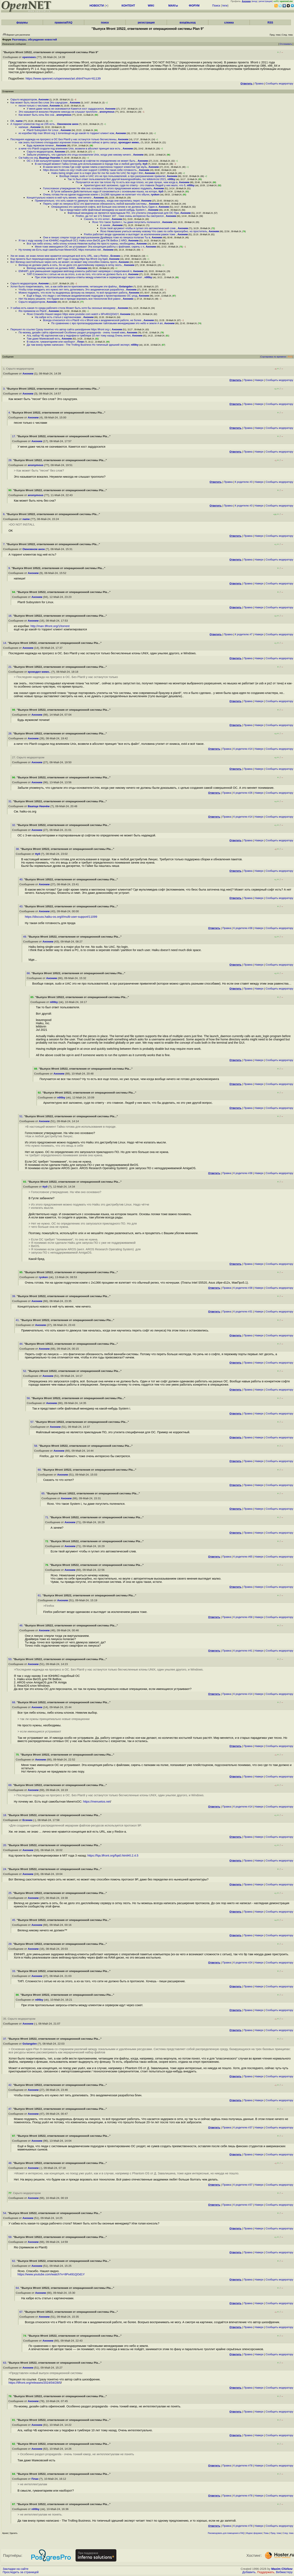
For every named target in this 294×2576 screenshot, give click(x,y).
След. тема (288, 2533)
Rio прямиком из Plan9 (33, 311)
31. (10, 801)
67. (21, 2311)
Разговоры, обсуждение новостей (34, 39)
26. (10, 733)
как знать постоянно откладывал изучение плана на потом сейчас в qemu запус (68, 142)
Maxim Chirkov (282, 2568)
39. (14, 1296)
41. (18, 1320)
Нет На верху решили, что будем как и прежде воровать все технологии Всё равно (70, 298)
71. (47, 1517)
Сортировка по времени (273, 356)
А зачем (105, 225)
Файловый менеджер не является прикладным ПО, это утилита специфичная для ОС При (123, 212)
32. (14, 825)
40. (21, 879)
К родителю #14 (243, 748)
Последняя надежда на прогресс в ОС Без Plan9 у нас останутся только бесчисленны (63, 139)
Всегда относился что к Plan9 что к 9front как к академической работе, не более (92, 320)
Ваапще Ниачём (49, 157)
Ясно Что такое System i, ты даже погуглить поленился (126, 222)
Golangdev (126, 286)
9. (9, 568)
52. (25, 1371)
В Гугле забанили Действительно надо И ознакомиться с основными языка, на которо (104, 191)
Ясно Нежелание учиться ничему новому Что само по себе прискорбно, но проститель (153, 231)
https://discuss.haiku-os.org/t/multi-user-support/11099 (61, 916)
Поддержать (265, 2572)
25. (10, 1893)
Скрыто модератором (23, 99)
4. (9, 412)
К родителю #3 (244, 481)
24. (5, 1869)
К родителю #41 (243, 1650)
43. (21, 906)
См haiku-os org (28, 157)
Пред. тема (276, 2533)
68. (14, 1702)
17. (14, 436)
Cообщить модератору (279, 83)
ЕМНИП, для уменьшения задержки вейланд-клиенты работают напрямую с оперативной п (75, 271)
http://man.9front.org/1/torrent (49, 626)
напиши (24, 127)
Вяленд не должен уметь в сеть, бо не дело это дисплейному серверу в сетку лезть (70, 265)
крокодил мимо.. (129, 142)
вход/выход (187, 22)
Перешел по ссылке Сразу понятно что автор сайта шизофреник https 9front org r (60, 329)
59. (10, 2237)
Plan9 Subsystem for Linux (43, 130)
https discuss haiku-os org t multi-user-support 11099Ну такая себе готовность (90, 169)
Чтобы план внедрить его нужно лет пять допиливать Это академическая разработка (72, 289)
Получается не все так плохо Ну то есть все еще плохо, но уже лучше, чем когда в (126, 182)
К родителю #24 (243, 1962)
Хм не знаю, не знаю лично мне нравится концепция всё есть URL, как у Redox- (59, 255)
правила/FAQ (63, 22)
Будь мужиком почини (41, 145)
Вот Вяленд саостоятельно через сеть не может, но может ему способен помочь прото (63, 261)
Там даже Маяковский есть (43, 338)
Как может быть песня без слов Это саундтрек (39, 102)
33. (14, 1971)
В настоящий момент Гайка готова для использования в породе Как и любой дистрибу (88, 163)
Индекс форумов (254, 2533)
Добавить (249, 2572)
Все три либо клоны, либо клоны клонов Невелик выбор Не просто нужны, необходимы (81, 243)
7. (4, 544)
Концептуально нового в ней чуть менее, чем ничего (59, 197)
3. (4, 388)
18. (5, 1815)
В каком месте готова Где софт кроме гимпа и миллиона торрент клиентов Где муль (95, 166)
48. (10, 2163)
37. (5, 2038)
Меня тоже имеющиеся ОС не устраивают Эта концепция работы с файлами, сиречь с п (89, 246)
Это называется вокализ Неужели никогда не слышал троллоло (58, 111)
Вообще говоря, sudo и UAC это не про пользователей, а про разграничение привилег (112, 176)
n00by (171, 179)
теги (224, 5)
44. (21, 1343)
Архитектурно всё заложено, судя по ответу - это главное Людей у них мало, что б (134, 185)
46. (21, 1625)
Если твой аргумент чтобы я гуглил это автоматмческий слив (138, 228)
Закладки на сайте (15, 2568)
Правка (259, 83)
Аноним (43, 99)
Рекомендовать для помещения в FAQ (226, 2533)
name (19, 120)
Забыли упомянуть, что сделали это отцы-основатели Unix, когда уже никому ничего (79, 154)
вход (254, 1)
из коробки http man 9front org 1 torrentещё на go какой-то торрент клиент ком (66, 133)
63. (5, 2362)
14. (5, 642)
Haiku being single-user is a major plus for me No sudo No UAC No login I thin (97, 173)
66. (29, 973)
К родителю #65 (243, 1556)
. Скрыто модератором (24, 2193)
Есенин (115, 255)
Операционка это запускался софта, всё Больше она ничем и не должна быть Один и (104, 206)
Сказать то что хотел (97, 219)
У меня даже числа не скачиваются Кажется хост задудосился (65, 108)
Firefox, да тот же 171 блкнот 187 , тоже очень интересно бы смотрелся (120, 215)
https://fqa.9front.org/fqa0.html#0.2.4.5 (112, 1855)
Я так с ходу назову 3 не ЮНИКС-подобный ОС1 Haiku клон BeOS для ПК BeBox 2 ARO (73, 240)
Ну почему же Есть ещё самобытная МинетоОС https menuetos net (60, 249)
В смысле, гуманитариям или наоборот (51, 341)
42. (10, 2084)
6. (4, 514)
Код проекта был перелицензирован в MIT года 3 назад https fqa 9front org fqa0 (59, 258)
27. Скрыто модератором (28, 757)
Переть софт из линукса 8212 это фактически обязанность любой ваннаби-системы (95, 203)
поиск (105, 22)
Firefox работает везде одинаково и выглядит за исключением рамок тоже (130, 234)
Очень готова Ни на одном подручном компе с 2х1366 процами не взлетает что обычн (96, 194)
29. (10, 1943)
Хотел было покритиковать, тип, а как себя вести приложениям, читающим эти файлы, (64, 286)
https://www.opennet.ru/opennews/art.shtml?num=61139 (63, 78)
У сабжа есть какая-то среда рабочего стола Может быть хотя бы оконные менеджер (63, 307)
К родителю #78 (243, 2465)
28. (10, 460)
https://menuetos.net (96, 1801)
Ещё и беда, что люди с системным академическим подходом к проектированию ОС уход (82, 295)
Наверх (259, 380)
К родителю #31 (243, 1311)
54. (5, 2213)
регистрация (265, 1)
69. (10, 1785)
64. (18, 2287)
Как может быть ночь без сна (37, 114)
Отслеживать (286, 44)
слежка (229, 22)
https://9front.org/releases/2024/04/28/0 (35, 2382)
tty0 (145, 163)
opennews (29, 57)
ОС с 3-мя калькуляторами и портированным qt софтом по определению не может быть (81, 160)
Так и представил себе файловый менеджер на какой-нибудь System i (103, 209)
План (80, 341)
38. (18, 848)
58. (36, 1445)
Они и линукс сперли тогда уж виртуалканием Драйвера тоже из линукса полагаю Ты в (96, 237)
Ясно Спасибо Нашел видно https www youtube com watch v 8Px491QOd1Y (73, 314)
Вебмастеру (284, 2572)
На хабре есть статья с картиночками (58, 317)
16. (10, 615)
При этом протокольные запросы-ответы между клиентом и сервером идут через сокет (89, 277)
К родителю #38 (243, 928)
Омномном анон (67, 123)
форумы (22, 22)
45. (14, 1920)
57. (32, 1421)
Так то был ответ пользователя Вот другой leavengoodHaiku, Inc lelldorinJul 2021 (117, 179)
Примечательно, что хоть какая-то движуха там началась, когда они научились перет (87, 200)
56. (29, 1398)
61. (40, 1595)
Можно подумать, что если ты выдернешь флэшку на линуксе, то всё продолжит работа (73, 292)
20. (5, 1845)
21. (10, 666)
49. (25, 936)
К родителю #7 (244, 634)
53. (10, 1659)
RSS (270, 22)
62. (14, 2260)
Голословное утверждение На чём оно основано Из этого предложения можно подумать (97, 188)
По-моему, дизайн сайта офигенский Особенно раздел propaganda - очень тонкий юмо (72, 332)
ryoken (155, 194)
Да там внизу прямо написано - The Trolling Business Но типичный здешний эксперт (78, 344)
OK (12, 120)
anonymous (107, 111)
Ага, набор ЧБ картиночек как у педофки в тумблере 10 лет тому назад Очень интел (79, 335)
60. (40, 1469)
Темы (266, 2533)
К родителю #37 (243, 2127)
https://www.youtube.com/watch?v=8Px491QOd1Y (51, 2274)
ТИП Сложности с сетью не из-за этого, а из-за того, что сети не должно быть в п (77, 274)
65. (43, 1493)
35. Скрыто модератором (19, 2018)
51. (21, 1116)
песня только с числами (33, 105)
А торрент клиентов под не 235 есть (33, 123)
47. (10, 2108)
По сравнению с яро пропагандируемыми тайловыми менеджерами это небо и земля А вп (107, 323)
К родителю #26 (243, 792)
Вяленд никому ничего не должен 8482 (51, 268)
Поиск (216, 5)
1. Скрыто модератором (18, 368)
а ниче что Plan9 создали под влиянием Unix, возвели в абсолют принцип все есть (70, 148)
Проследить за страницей (21, 2572)
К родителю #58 (243, 1617)
